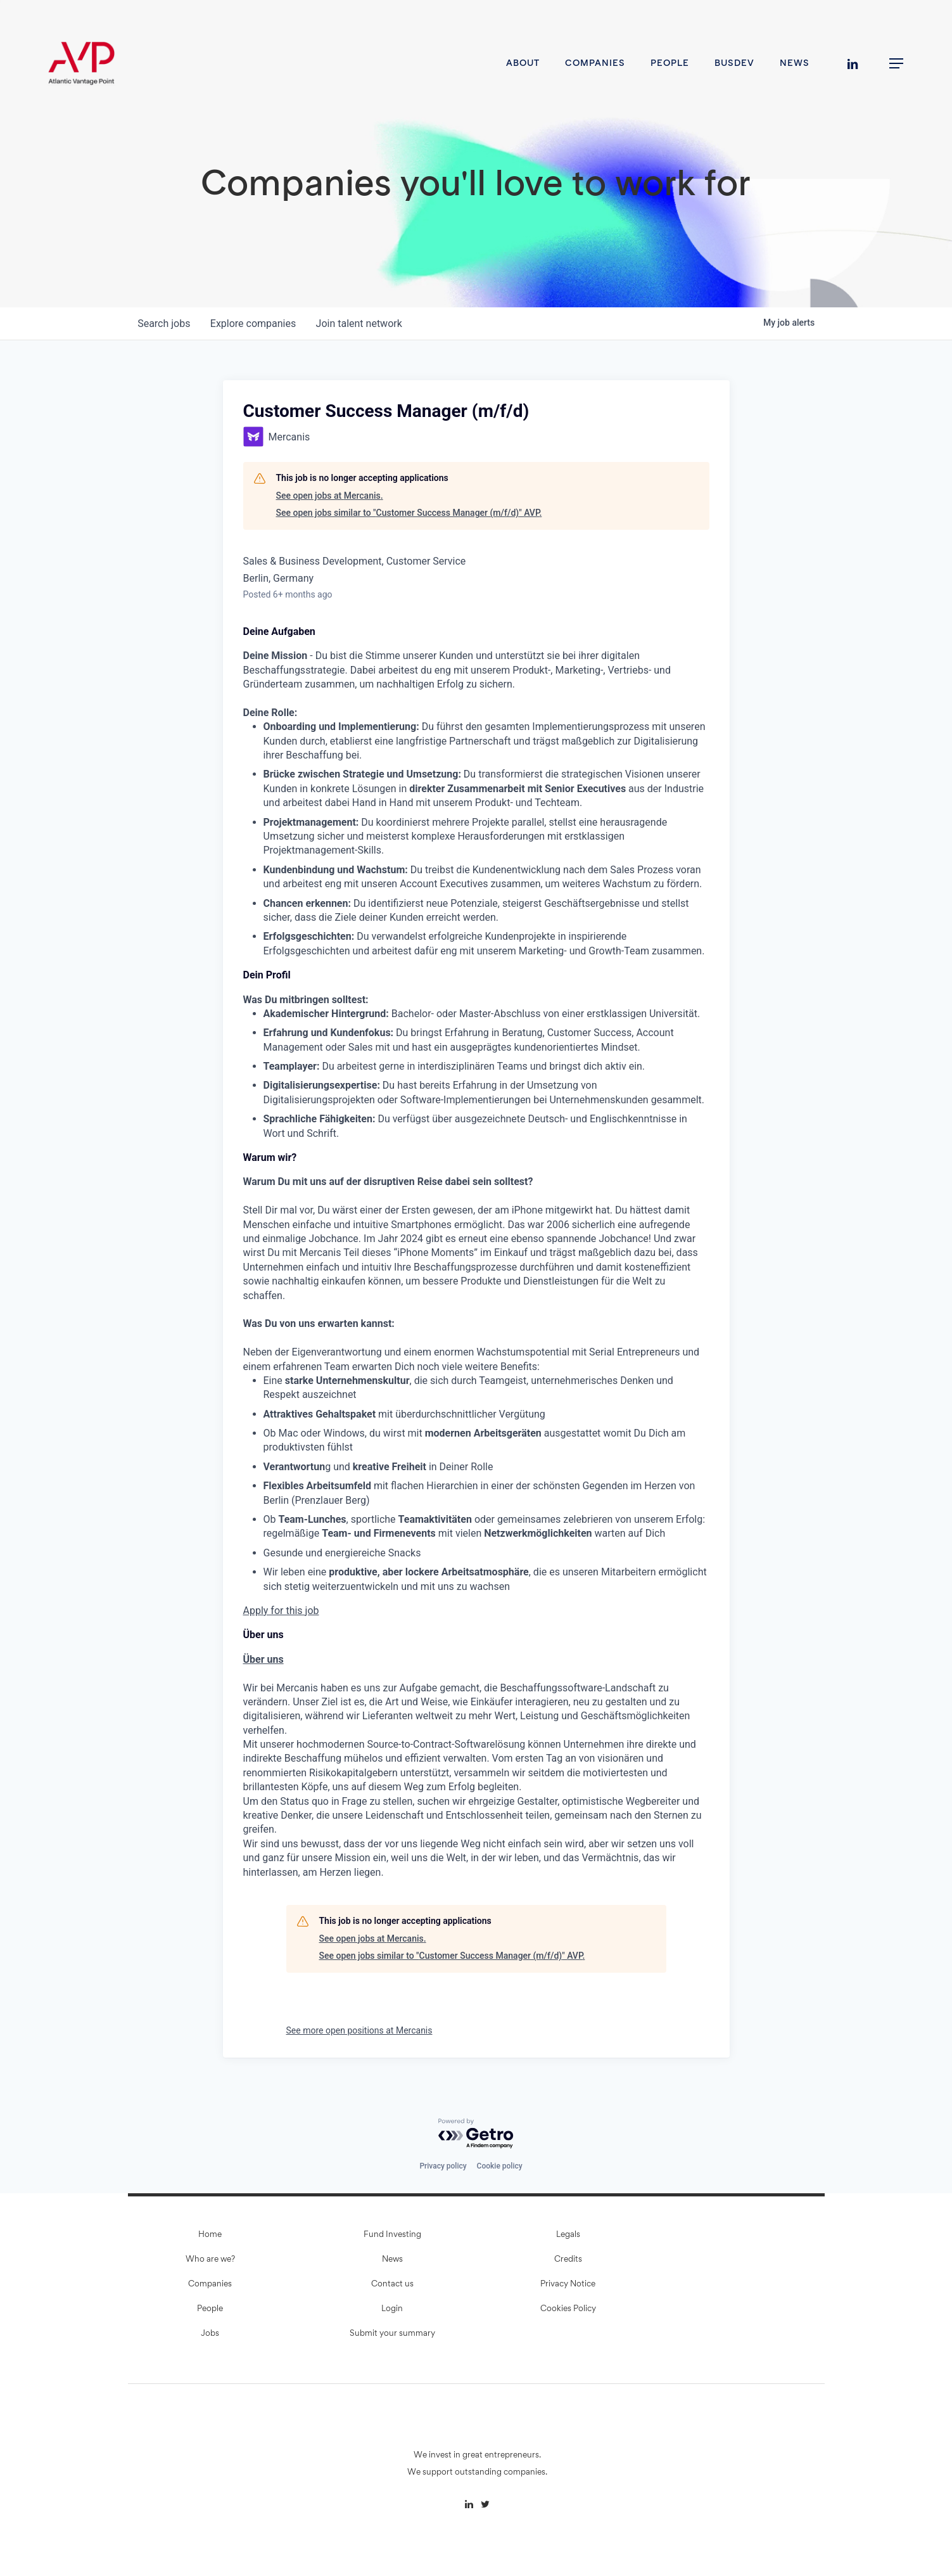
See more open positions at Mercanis (359, 2030)
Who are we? (210, 2260)
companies (253, 323)
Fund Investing (392, 2235)
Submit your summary (392, 2334)
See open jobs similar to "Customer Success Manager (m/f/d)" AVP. (409, 513)
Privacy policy (442, 2166)
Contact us (392, 2284)
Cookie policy (500, 2166)
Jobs (210, 2334)
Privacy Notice (567, 2284)
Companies (210, 2284)
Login (392, 2309)
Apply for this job (281, 1611)
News (392, 2260)
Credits (568, 2260)
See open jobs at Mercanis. (329, 495)
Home (210, 2235)
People (210, 2309)
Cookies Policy (568, 2309)
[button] (896, 63)
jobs (164, 323)
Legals (568, 2235)
